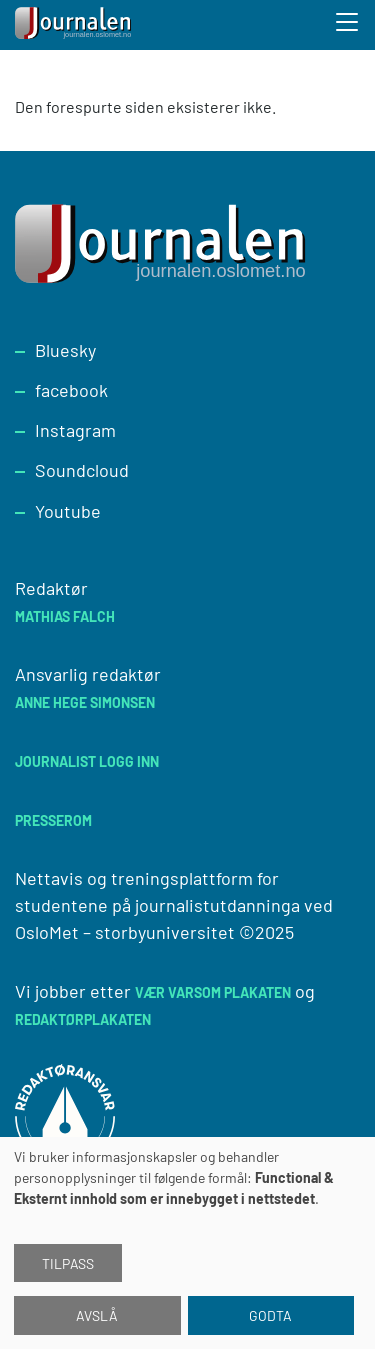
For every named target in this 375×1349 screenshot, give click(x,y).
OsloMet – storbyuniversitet (125, 932)
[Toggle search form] (348, 25)
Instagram (75, 430)
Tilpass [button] (68, 1263)
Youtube (68, 511)
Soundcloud (82, 470)
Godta (270, 1315)
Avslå (97, 1315)
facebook (71, 390)
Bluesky (65, 350)
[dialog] (187, 1243)
